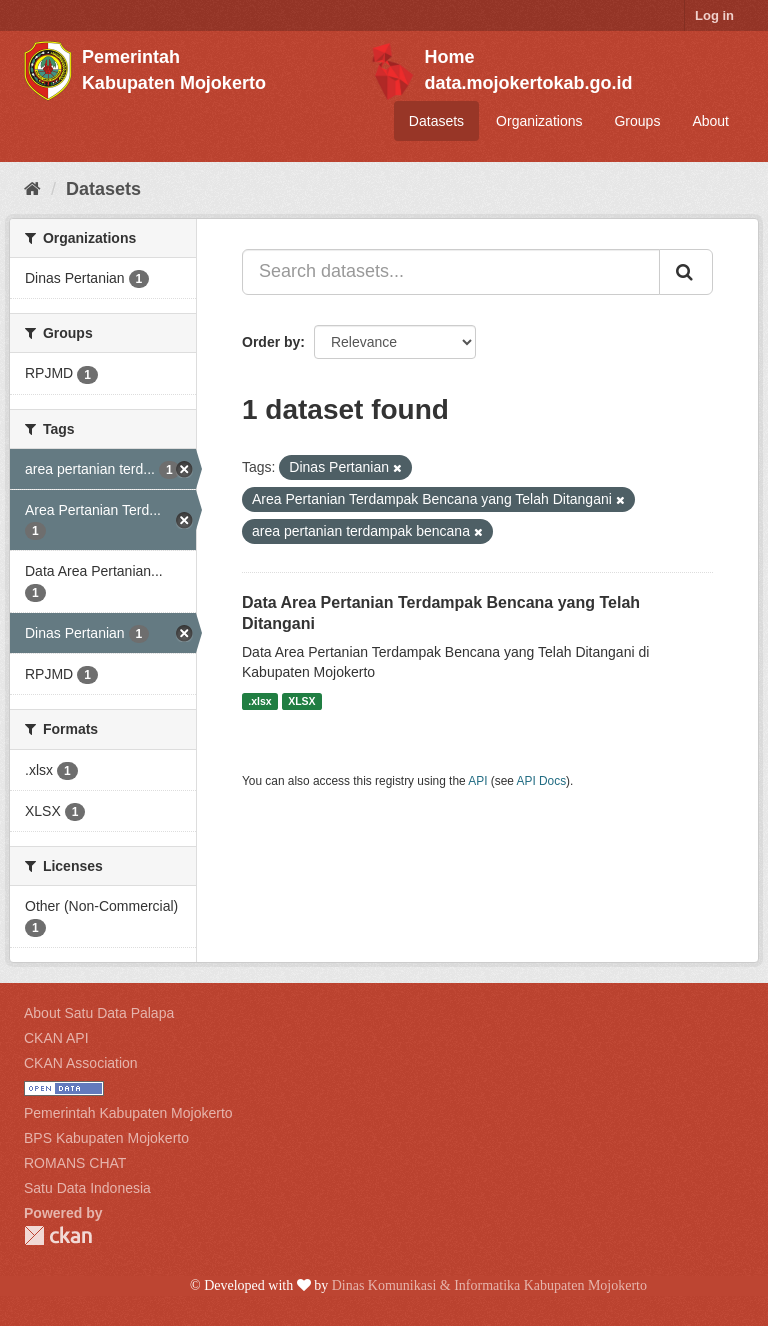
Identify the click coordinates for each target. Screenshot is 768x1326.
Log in (714, 15)
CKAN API (56, 1038)
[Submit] (686, 272)
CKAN (58, 1235)
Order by (271, 342)
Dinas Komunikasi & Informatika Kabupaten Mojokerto (489, 1285)
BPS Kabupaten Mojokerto (106, 1138)
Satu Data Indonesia (87, 1188)
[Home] (32, 189)
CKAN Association (81, 1063)
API (477, 781)
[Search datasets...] (451, 272)
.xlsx (259, 701)
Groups (637, 121)
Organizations (539, 121)
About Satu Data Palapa (99, 1013)
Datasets (436, 121)
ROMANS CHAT (75, 1163)
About (710, 121)
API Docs (542, 781)
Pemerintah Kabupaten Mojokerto (128, 1113)
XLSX (301, 701)
